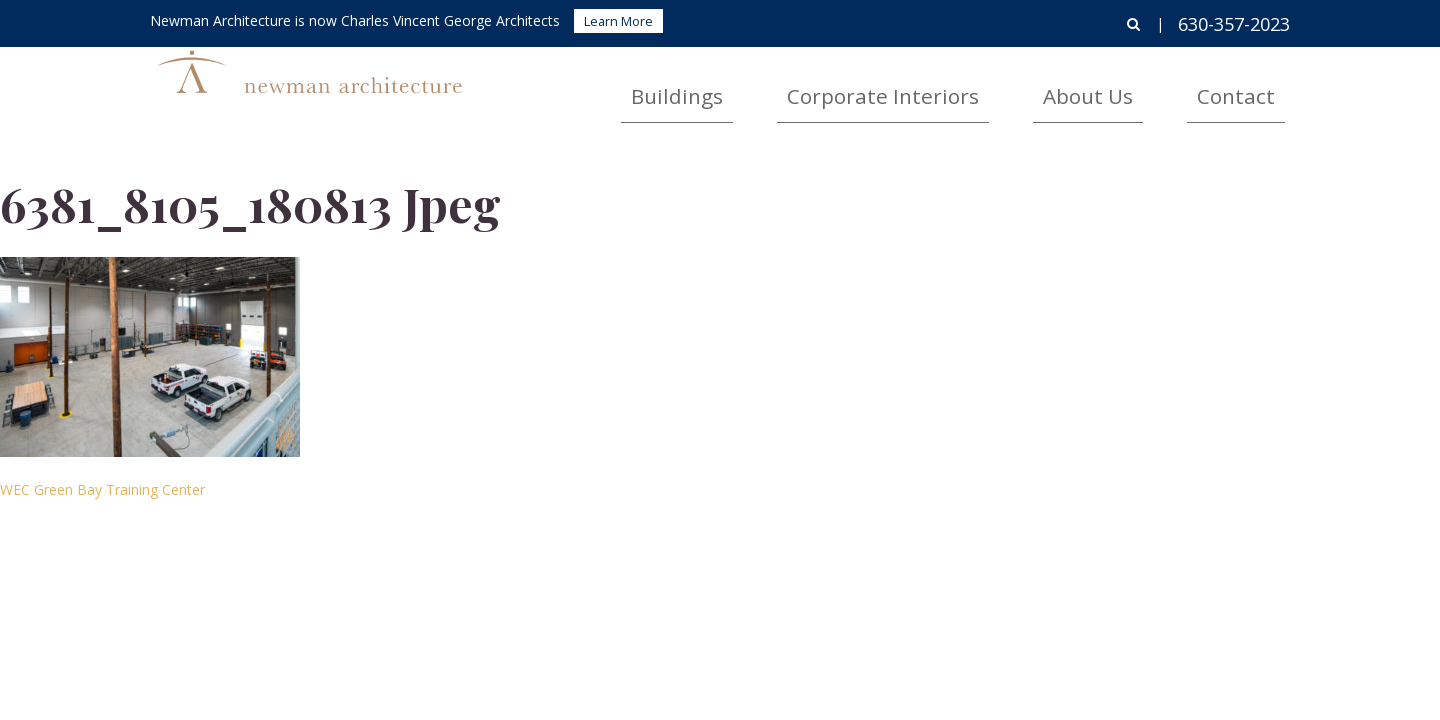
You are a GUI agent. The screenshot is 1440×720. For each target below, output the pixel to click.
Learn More (618, 21)
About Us (1151, 85)
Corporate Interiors (1002, 85)
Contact (1257, 85)
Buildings (852, 85)
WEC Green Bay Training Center (102, 489)
